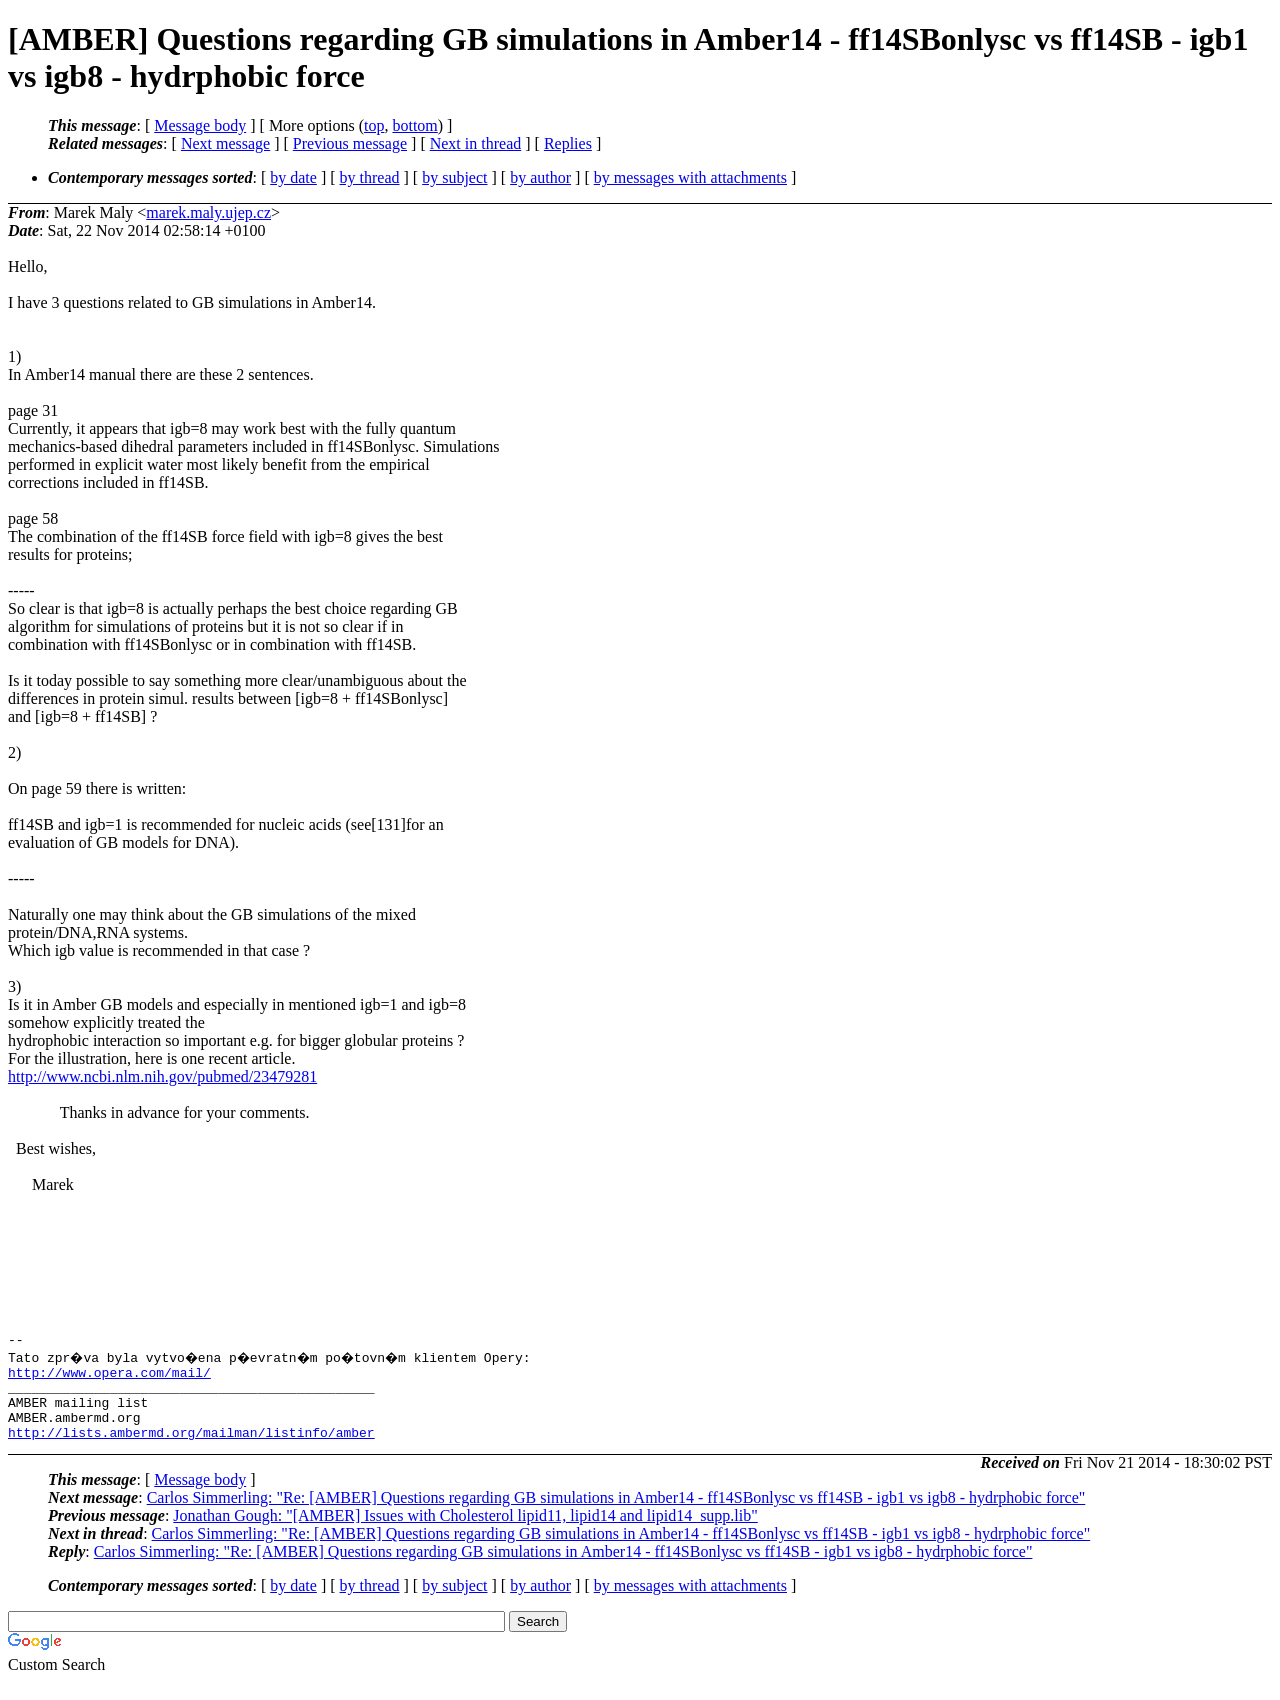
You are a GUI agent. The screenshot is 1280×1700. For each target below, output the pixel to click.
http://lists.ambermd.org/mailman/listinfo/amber (191, 1450)
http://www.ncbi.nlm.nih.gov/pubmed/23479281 (162, 1076)
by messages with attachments (690, 177)
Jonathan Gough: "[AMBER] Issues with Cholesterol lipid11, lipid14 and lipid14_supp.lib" (465, 1533)
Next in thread (476, 143)
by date (293, 177)
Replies (568, 143)
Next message (225, 143)
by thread (370, 177)
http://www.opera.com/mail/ (109, 1378)
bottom (414, 125)
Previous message (350, 143)
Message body (200, 125)
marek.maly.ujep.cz (208, 212)
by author (540, 177)
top (374, 125)
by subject (454, 177)
